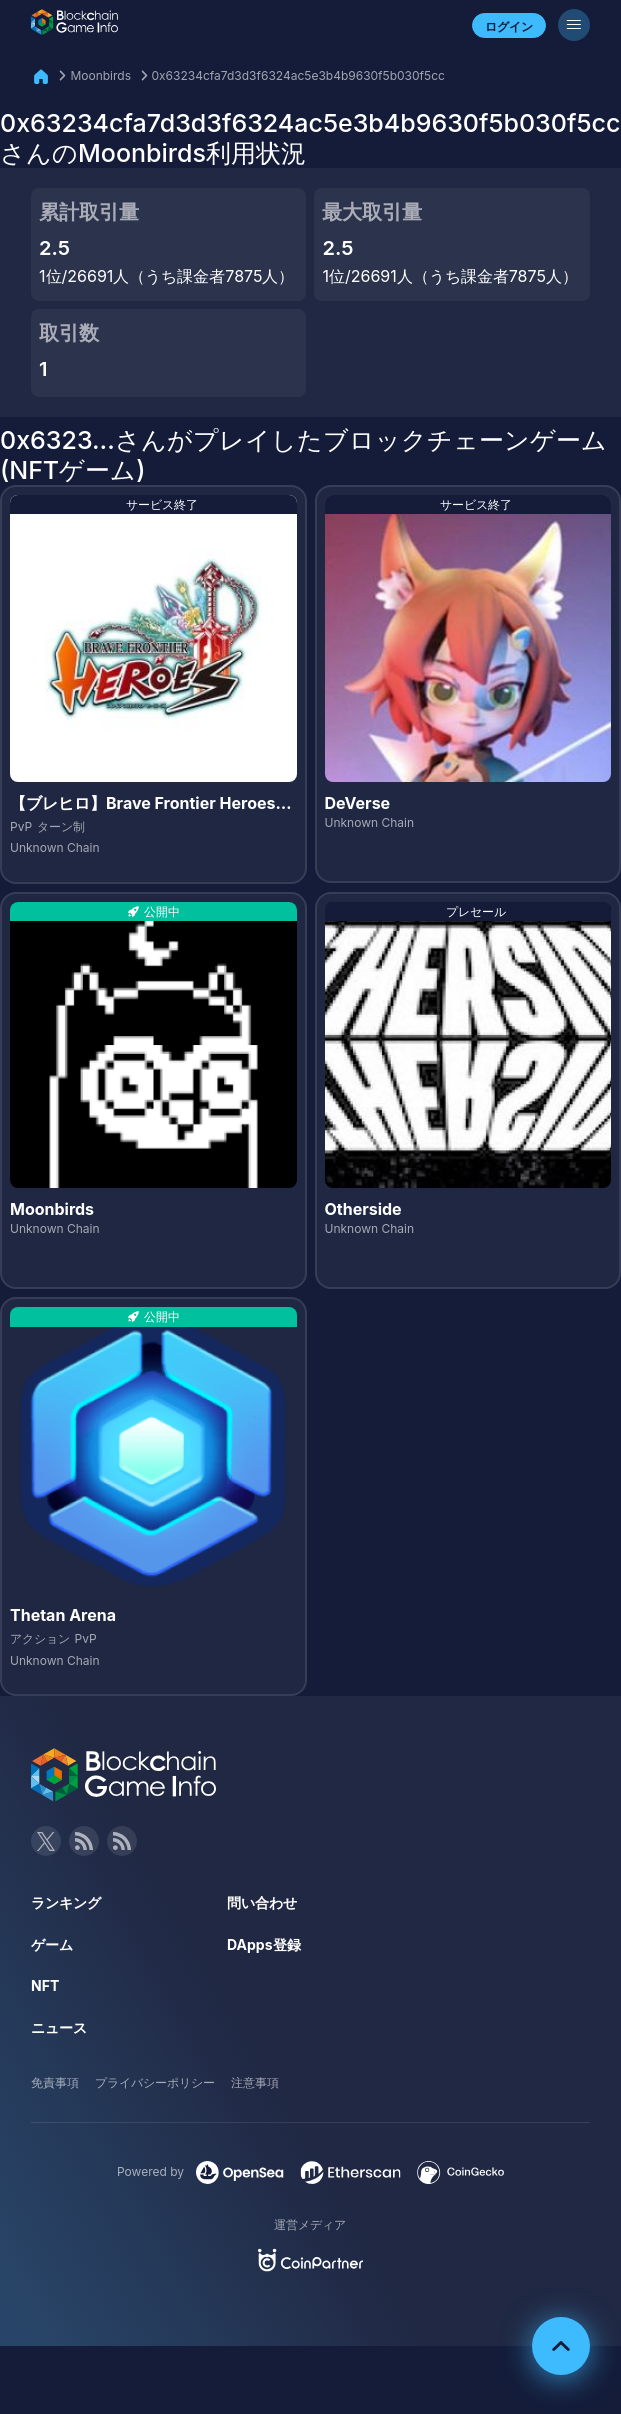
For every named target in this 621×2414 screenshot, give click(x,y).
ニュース (59, 2027)
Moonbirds (100, 75)
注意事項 (255, 2082)
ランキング (66, 1902)
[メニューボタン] (574, 25)
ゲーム (52, 1944)
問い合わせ (262, 1902)
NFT (45, 1985)
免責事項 (55, 2082)
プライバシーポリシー (155, 2082)
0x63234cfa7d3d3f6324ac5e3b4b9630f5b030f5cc (298, 75)
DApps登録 (263, 1944)
